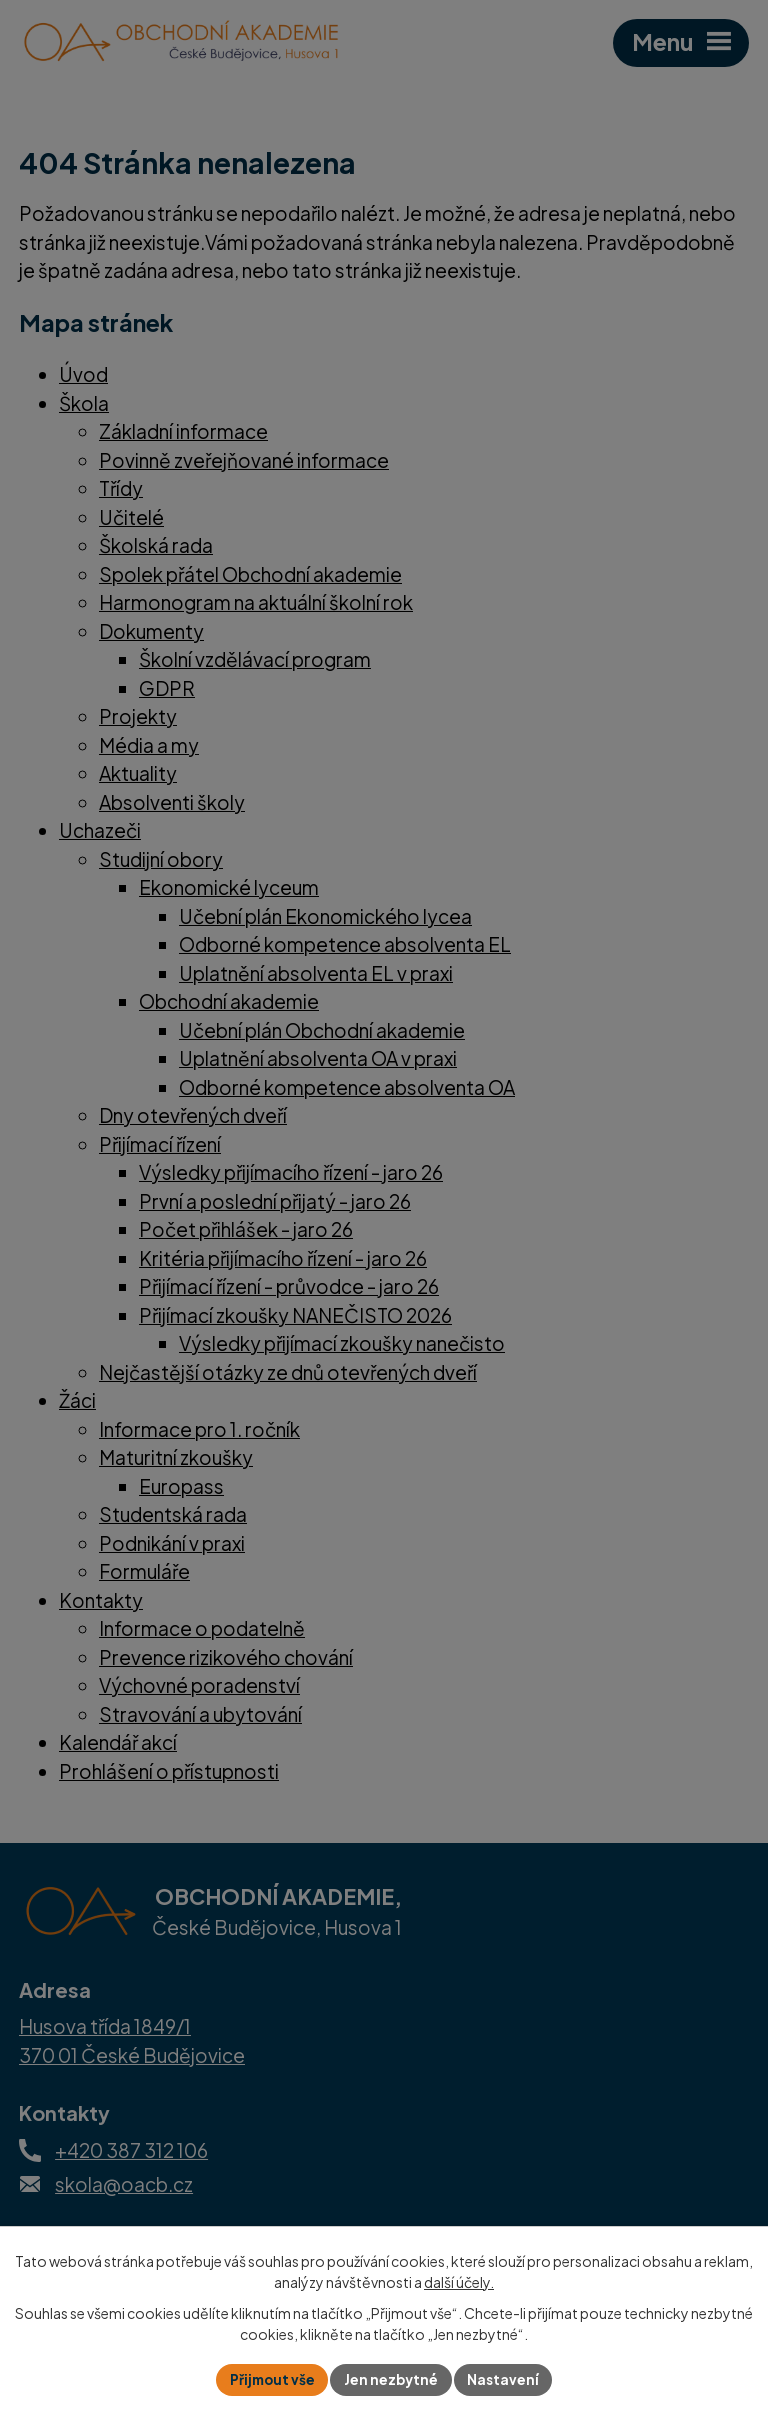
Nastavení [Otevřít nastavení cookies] (506, 2379)
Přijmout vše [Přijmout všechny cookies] (270, 2379)
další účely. (459, 2281)
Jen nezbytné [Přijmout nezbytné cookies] (392, 2379)
